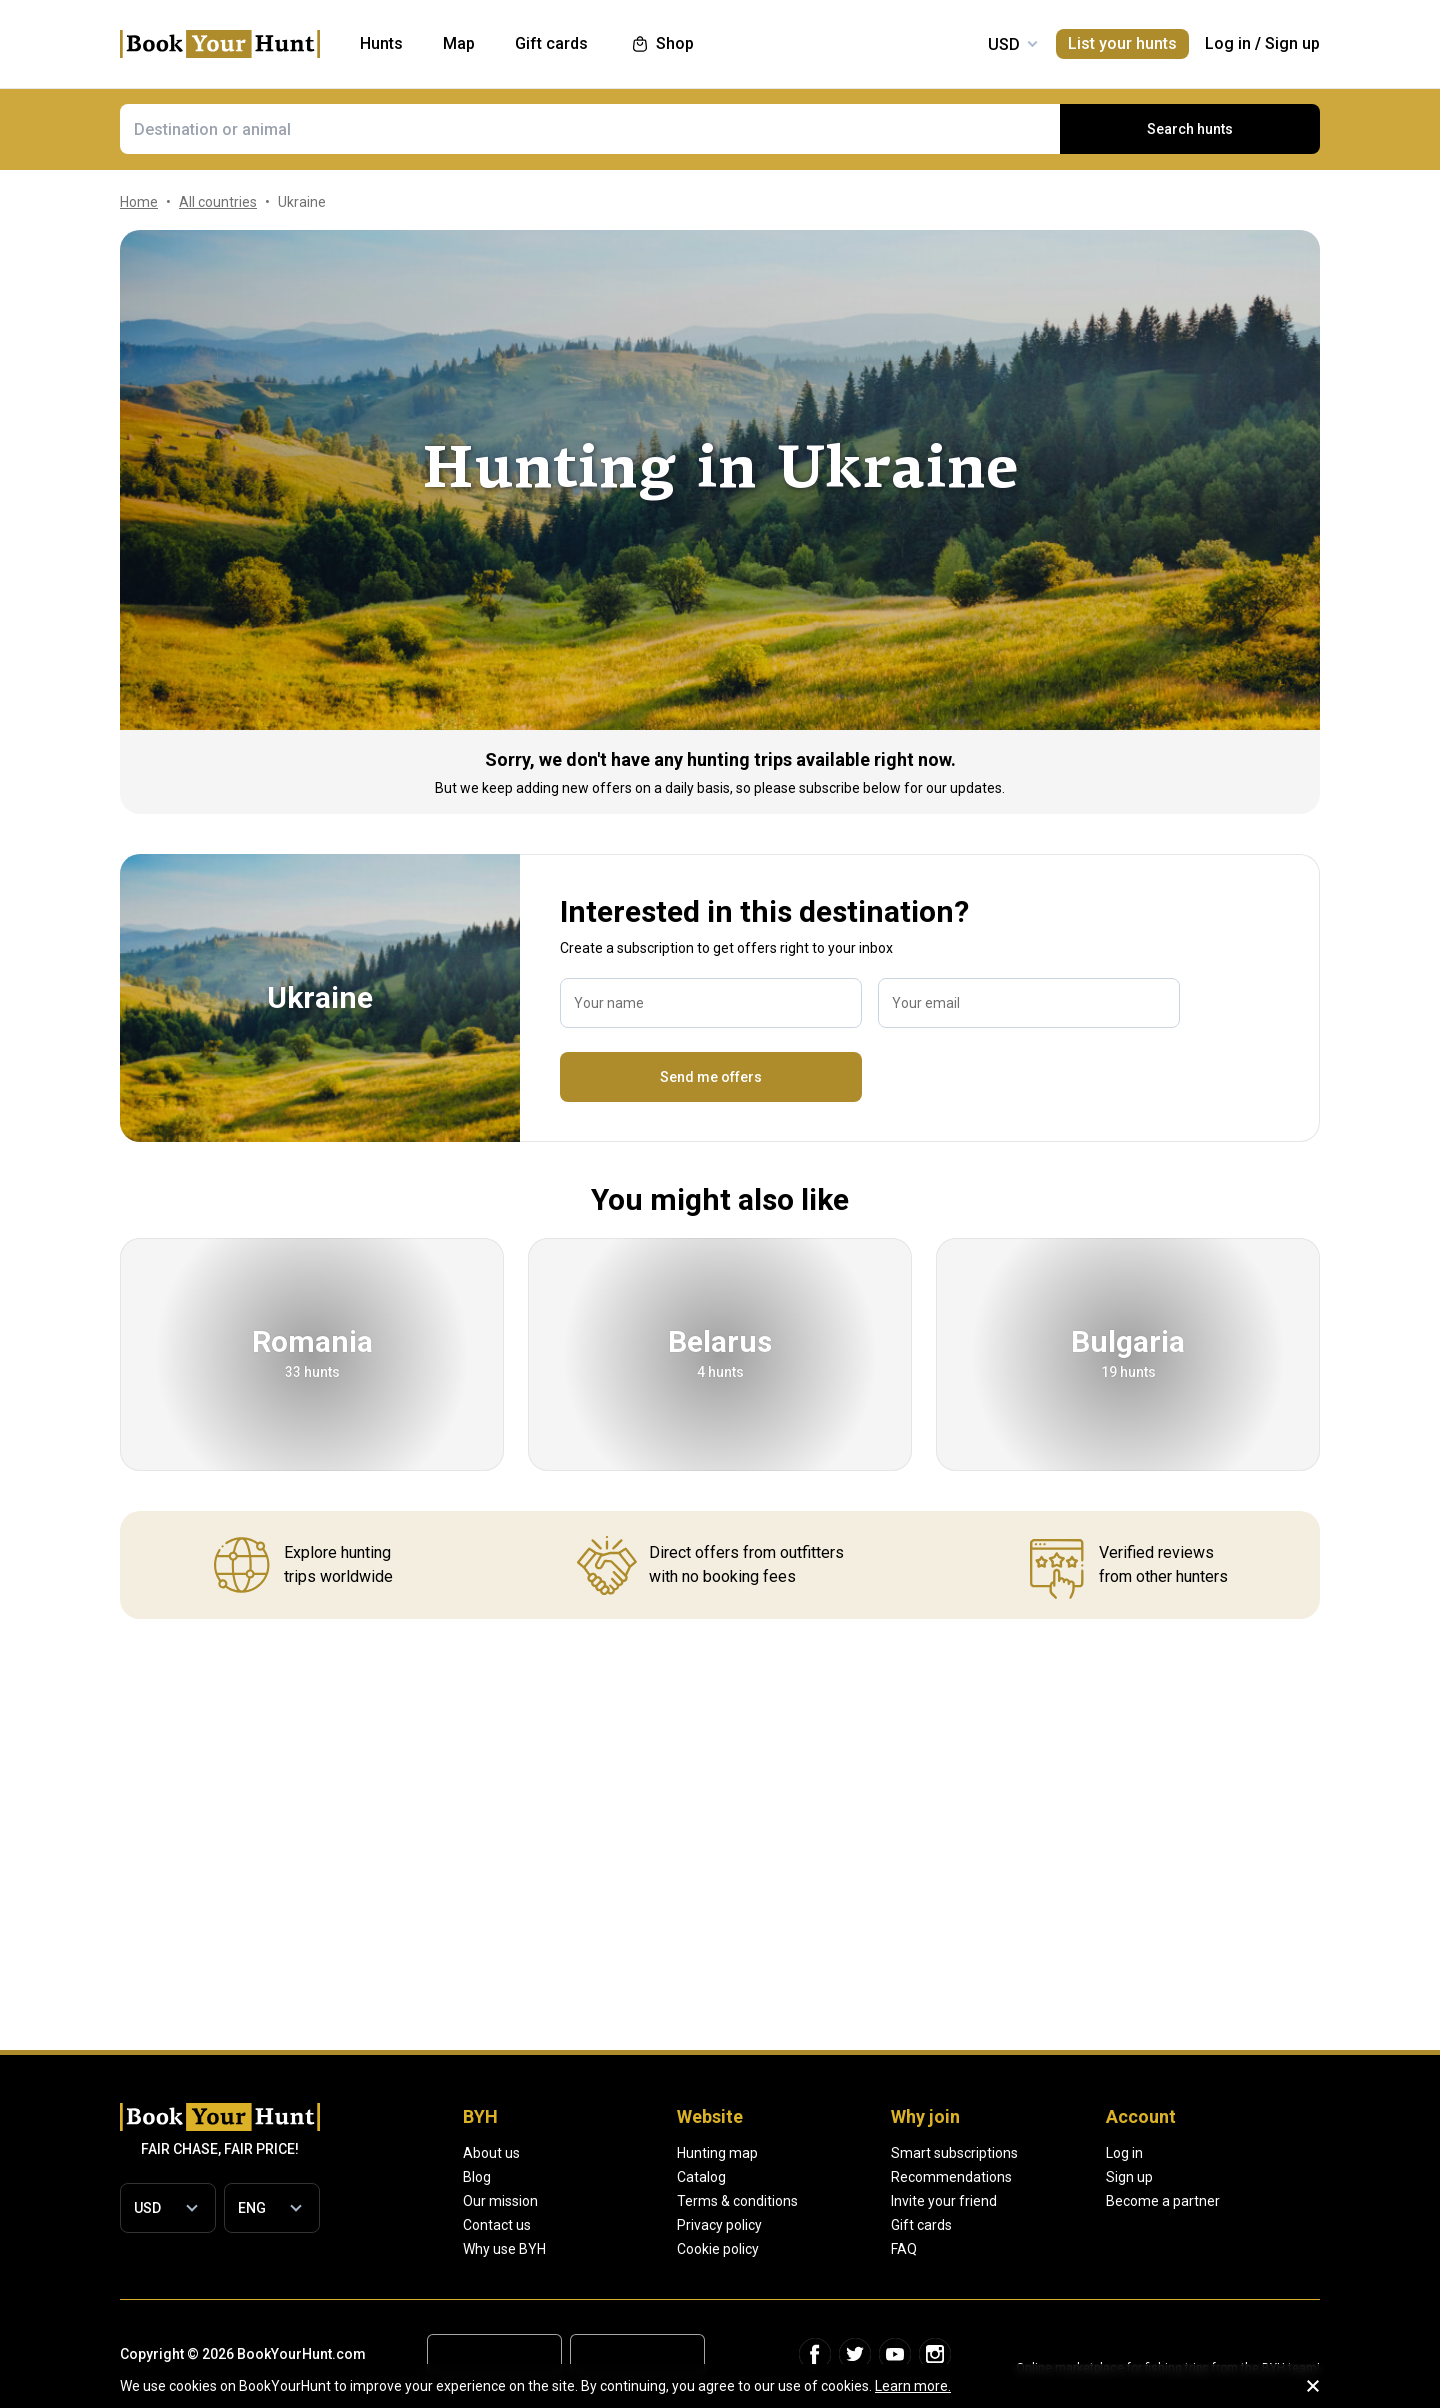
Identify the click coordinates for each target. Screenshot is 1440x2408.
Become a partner (1163, 2201)
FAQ (904, 2249)
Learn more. (913, 2386)
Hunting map (717, 2153)
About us (491, 2153)
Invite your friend (944, 2201)
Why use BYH (504, 2249)
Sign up (1292, 43)
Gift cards (921, 2225)
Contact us (497, 2225)
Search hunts (1190, 129)
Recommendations (951, 2177)
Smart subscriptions (954, 2153)
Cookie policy (718, 2249)
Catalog (701, 2177)
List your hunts (1122, 43)
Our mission (500, 2201)
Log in (1228, 43)
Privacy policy (719, 2225)
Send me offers (711, 1077)
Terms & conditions (737, 2201)
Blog (477, 2177)
